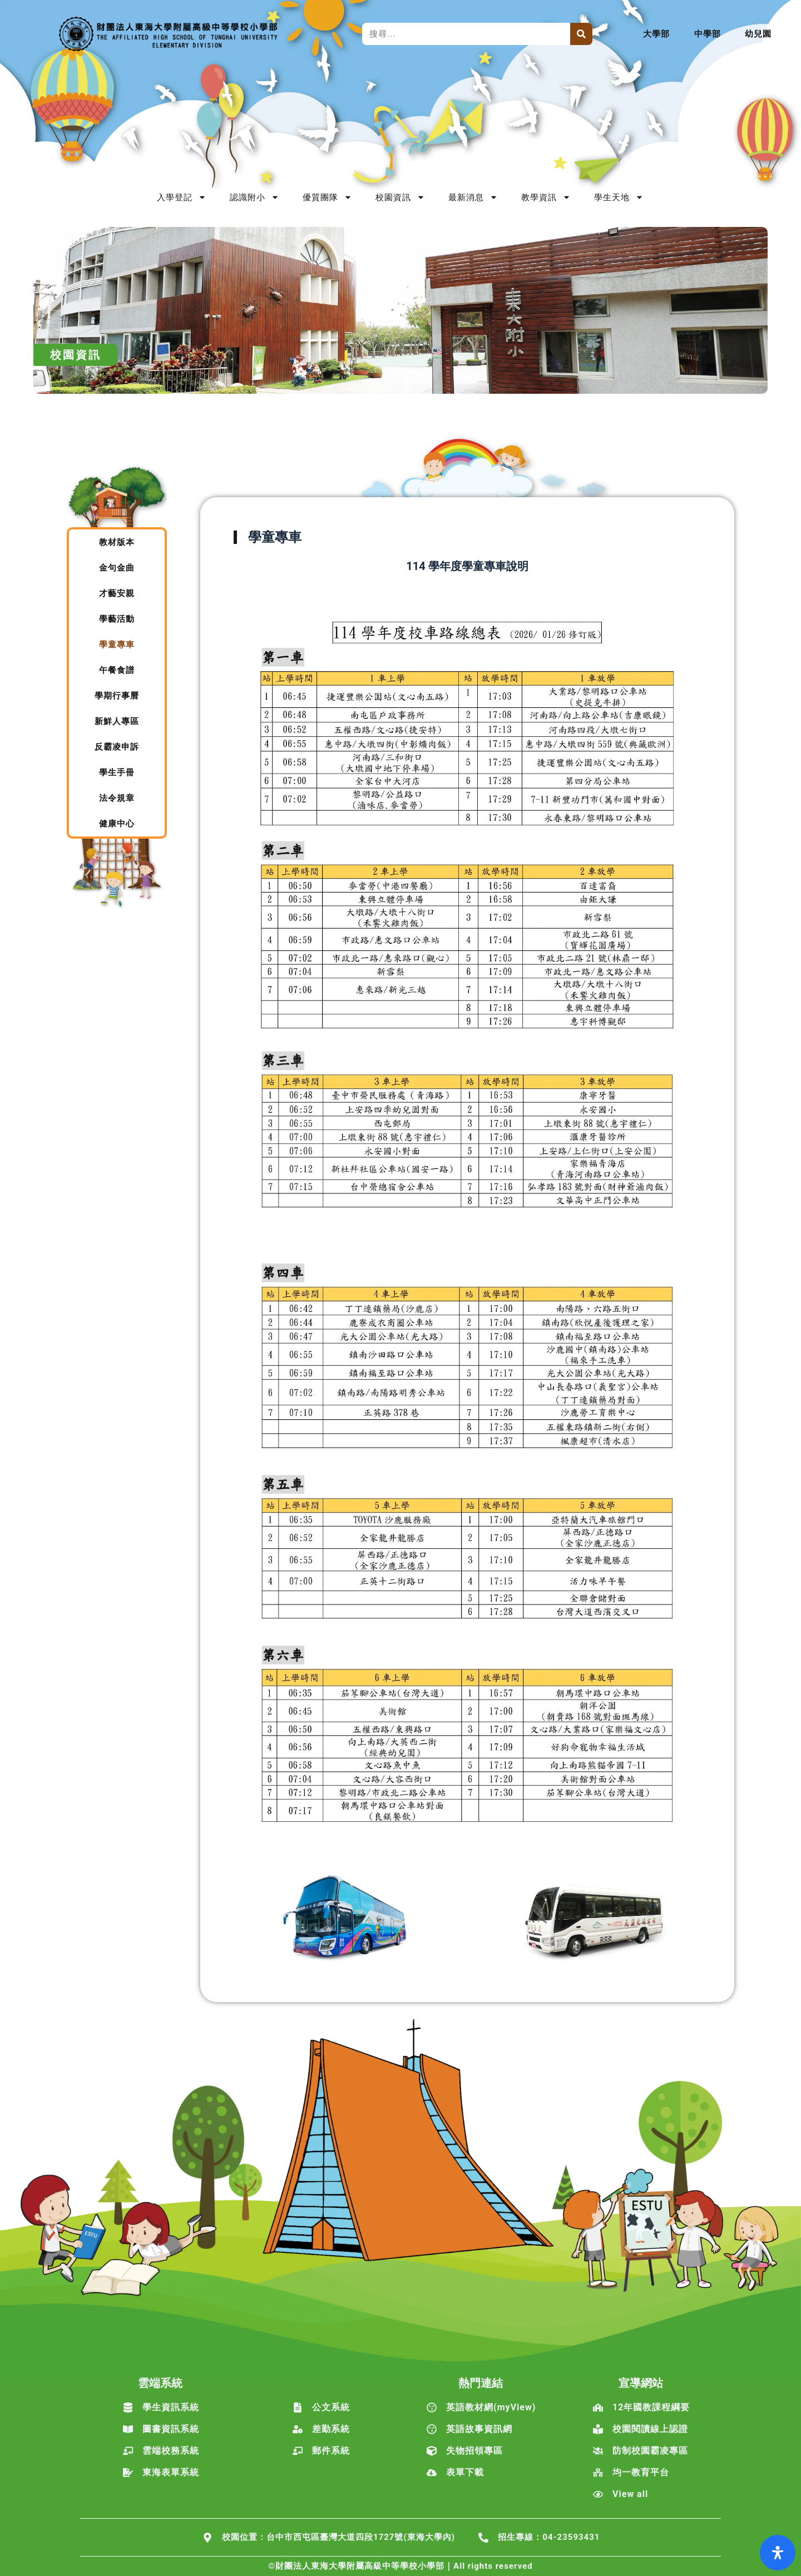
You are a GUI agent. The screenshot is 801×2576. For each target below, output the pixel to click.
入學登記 (181, 197)
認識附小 (254, 197)
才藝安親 (117, 593)
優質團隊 (327, 197)
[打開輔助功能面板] (777, 2552)
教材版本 (117, 542)
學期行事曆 (117, 696)
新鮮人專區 (117, 721)
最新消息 (473, 197)
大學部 (656, 34)
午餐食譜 (117, 670)
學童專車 (117, 645)
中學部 (707, 34)
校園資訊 (400, 197)
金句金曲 (117, 568)
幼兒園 (758, 34)
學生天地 (619, 197)
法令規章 (117, 798)
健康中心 (117, 824)
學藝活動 (117, 619)
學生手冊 (117, 772)
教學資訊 (546, 197)
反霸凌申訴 (117, 747)
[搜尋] (581, 34)
